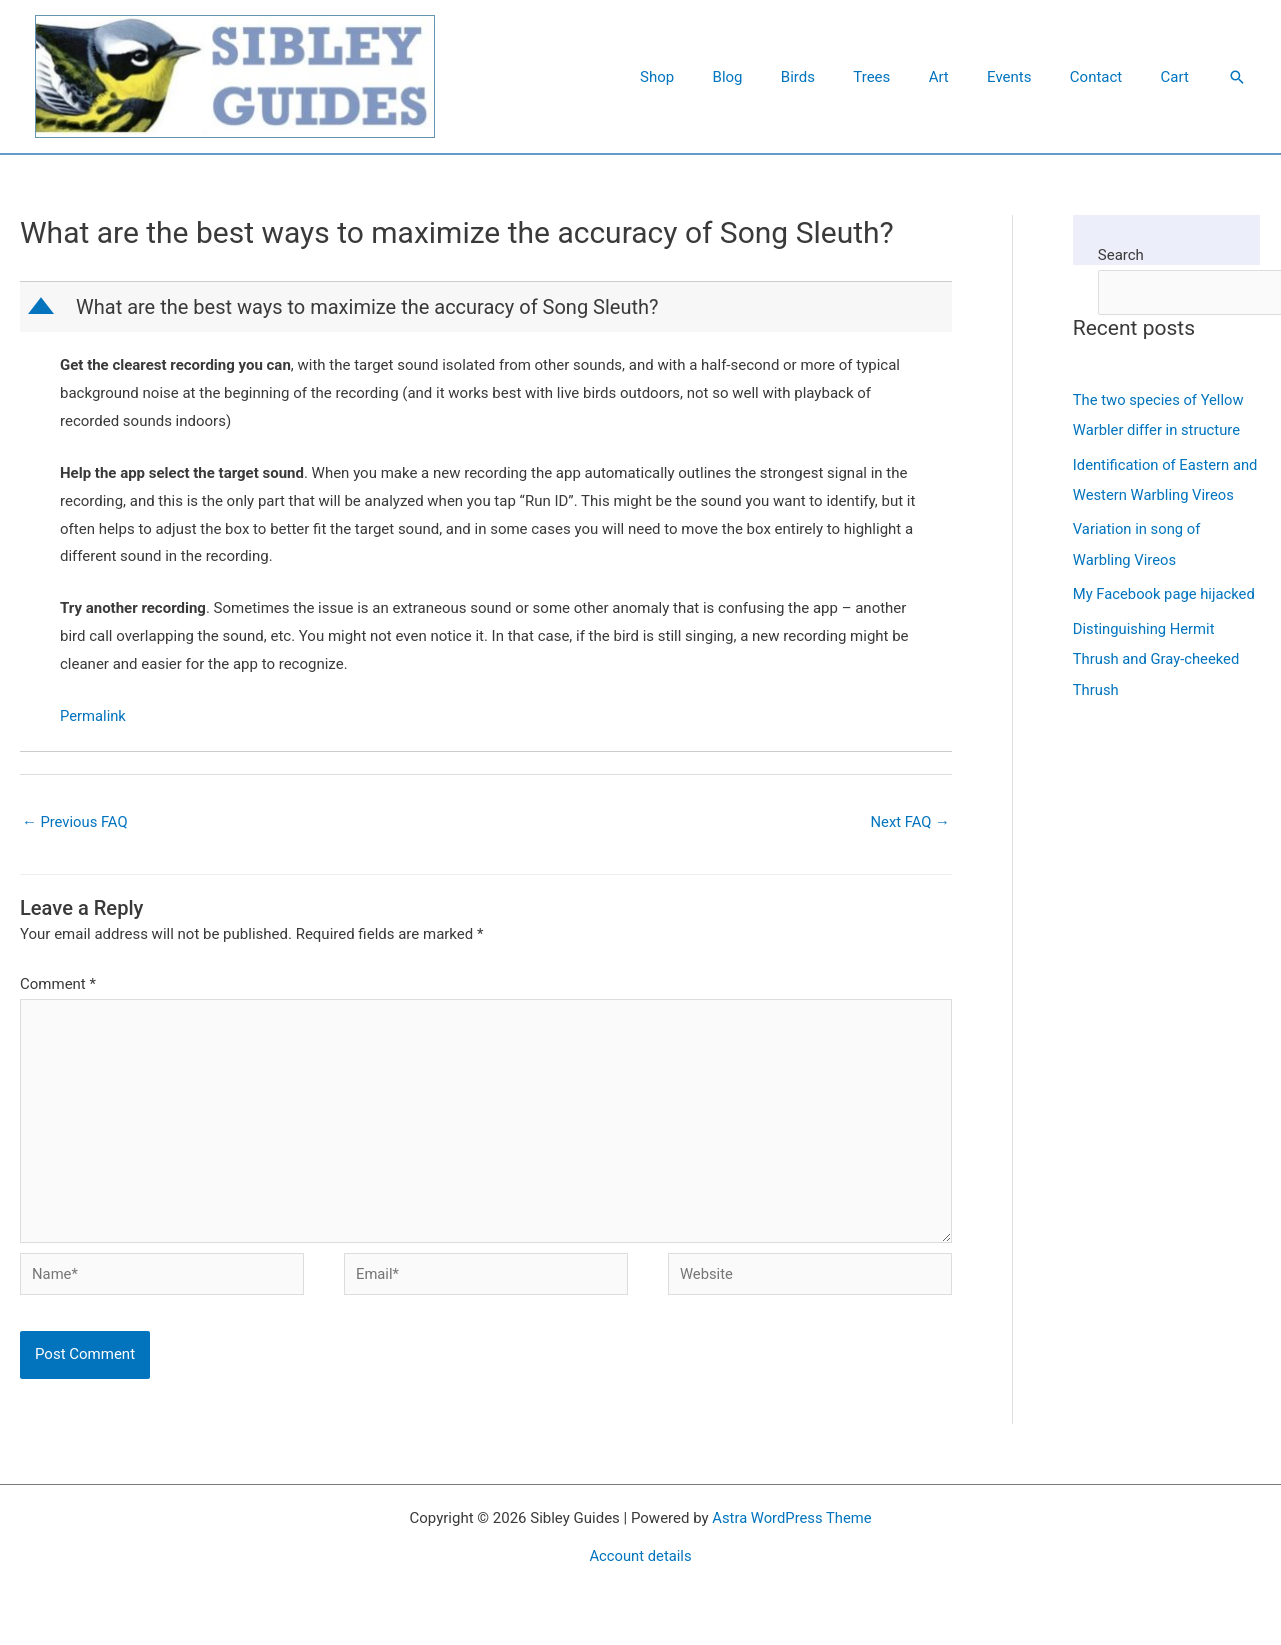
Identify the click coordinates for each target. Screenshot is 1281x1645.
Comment (58, 985)
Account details (641, 1560)
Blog (782, 77)
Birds (844, 77)
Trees (909, 77)
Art (968, 77)
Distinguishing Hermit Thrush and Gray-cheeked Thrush (1157, 685)
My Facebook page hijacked (1165, 621)
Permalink (93, 716)
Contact (1108, 77)
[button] (1237, 77)
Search (1121, 255)
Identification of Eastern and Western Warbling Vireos (1152, 493)
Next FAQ (909, 822)
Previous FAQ (75, 822)
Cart (1179, 77)
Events (1030, 77)
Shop (719, 77)
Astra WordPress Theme (792, 1522)
